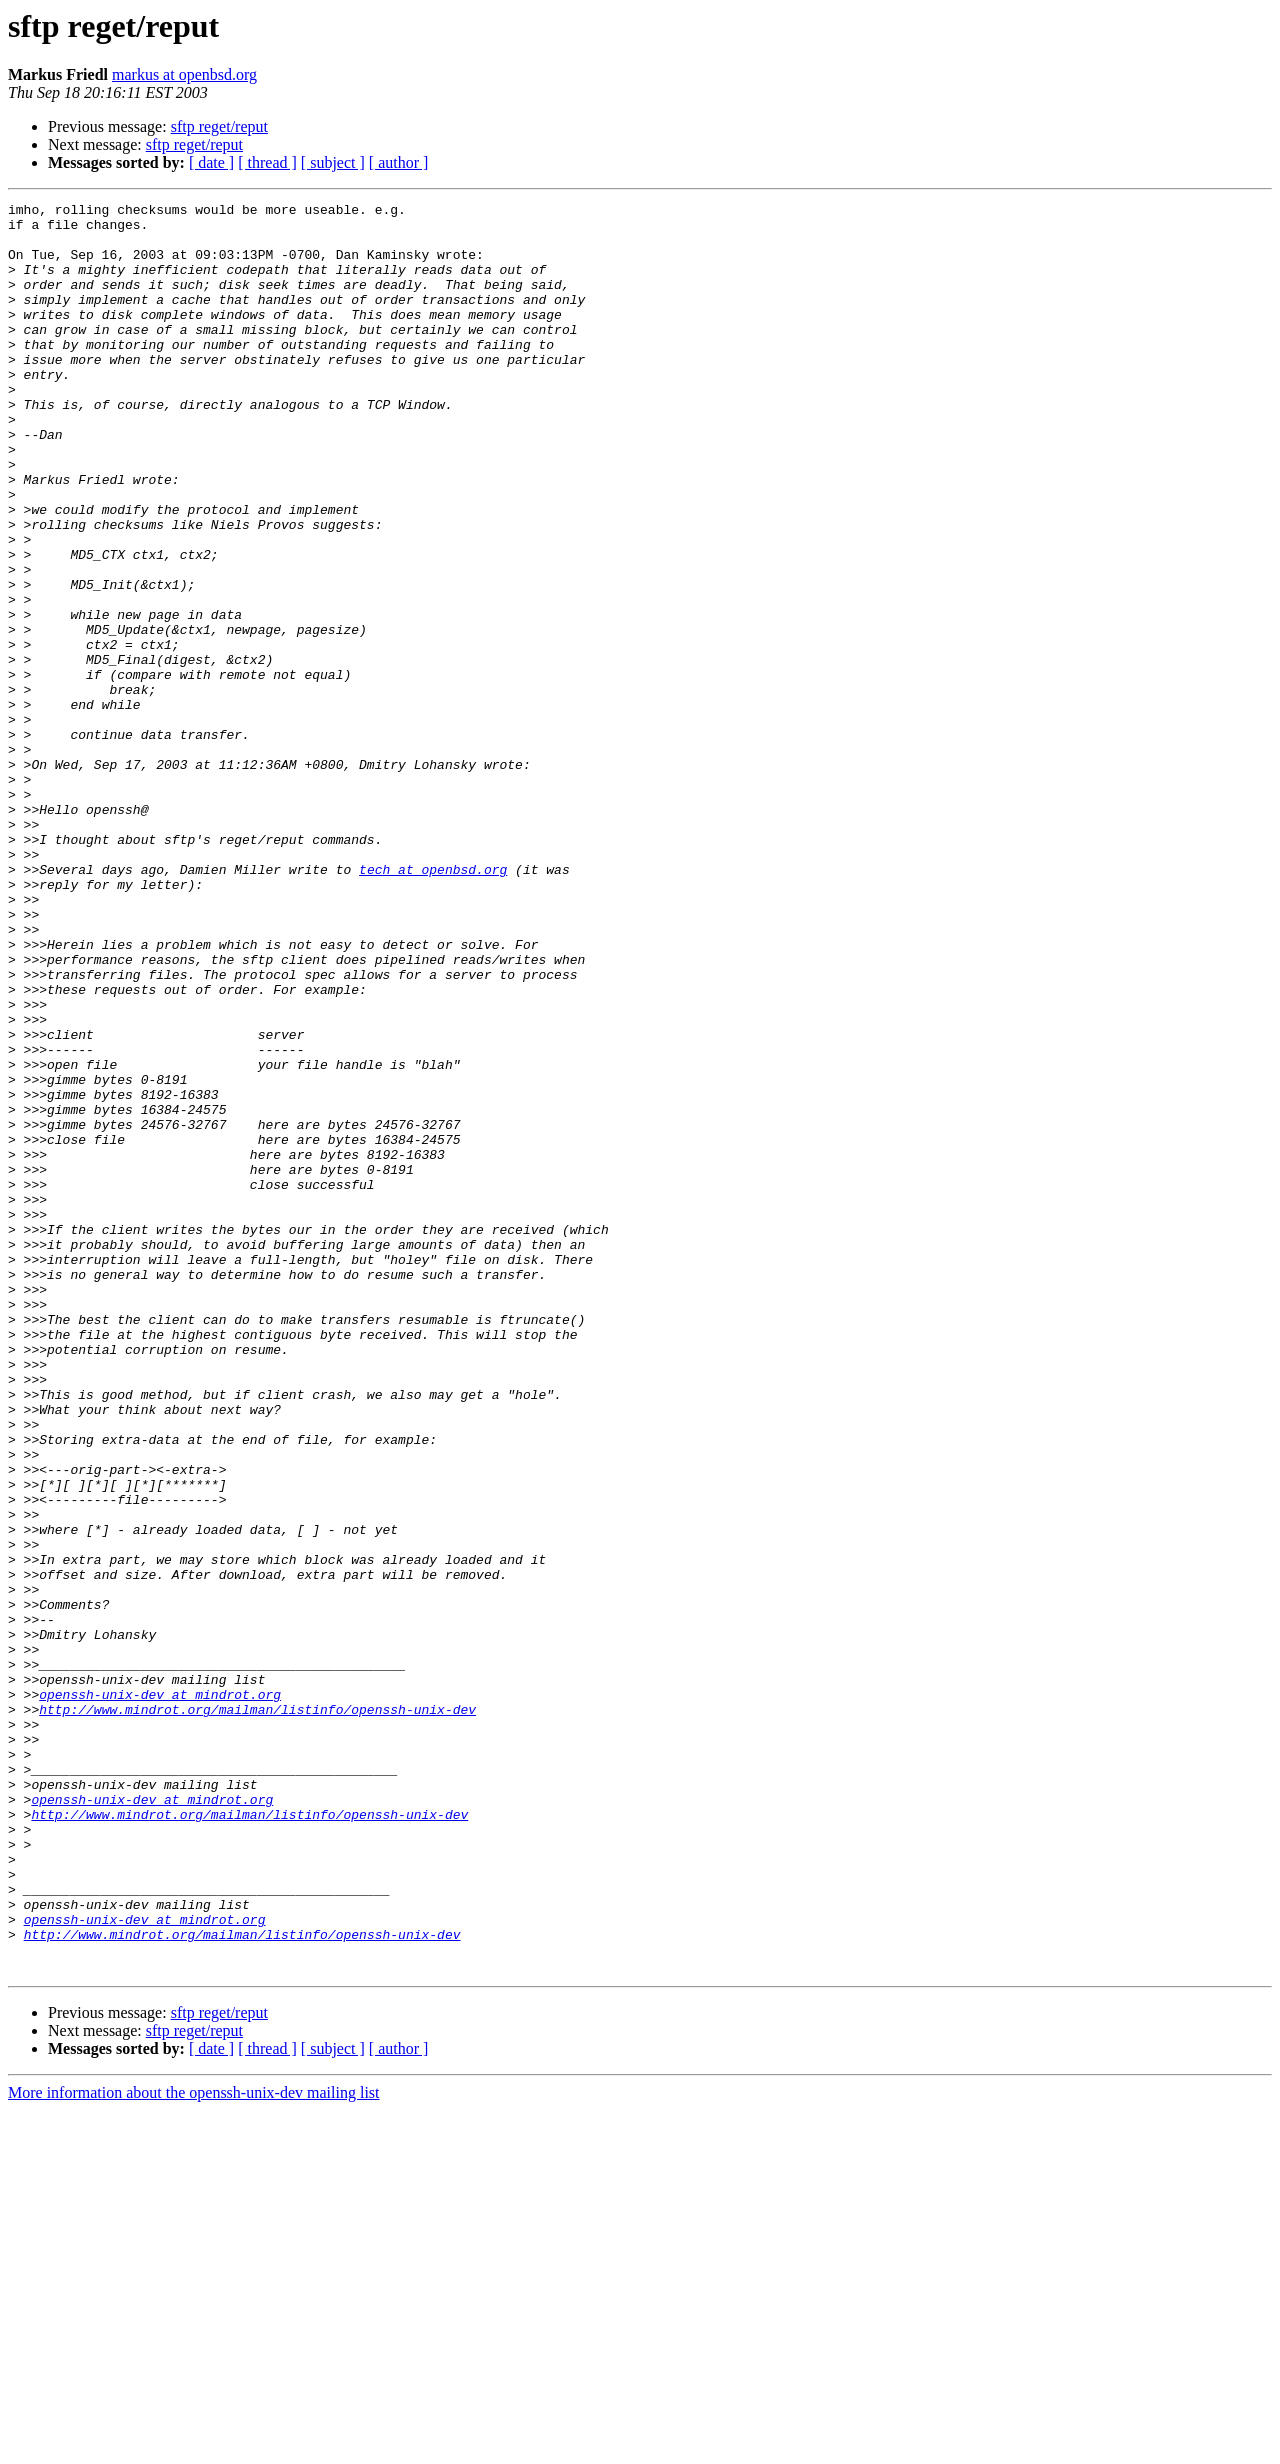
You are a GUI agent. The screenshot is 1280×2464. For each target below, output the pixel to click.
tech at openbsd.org (433, 1004)
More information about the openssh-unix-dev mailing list (194, 2446)
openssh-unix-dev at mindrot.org (160, 1994)
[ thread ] (267, 162)
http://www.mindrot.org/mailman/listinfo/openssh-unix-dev (257, 2012)
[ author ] (399, 162)
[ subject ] (333, 162)
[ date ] (211, 162)
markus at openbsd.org (184, 74)
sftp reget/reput (219, 126)
